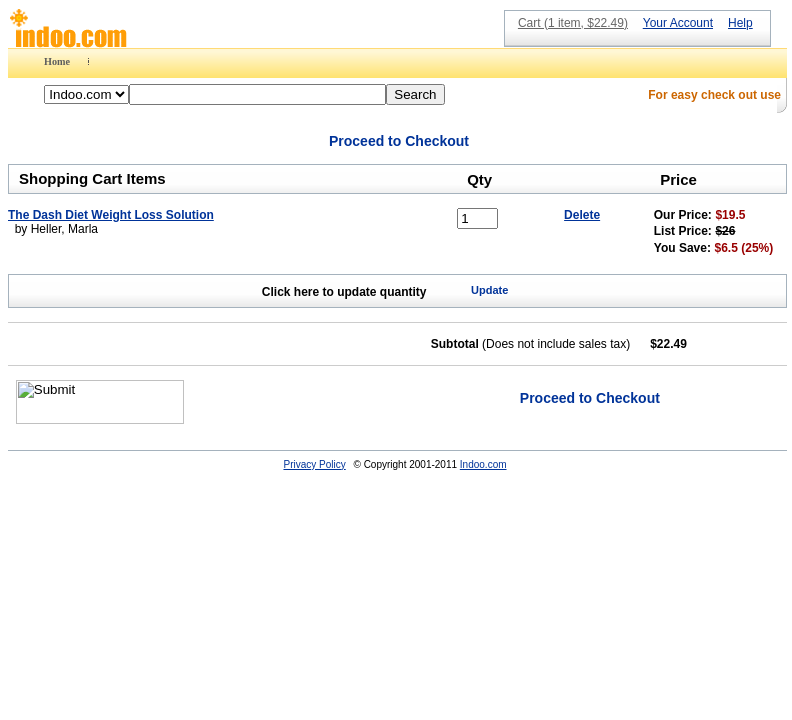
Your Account (678, 23)
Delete (582, 215)
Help (740, 23)
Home (57, 61)
